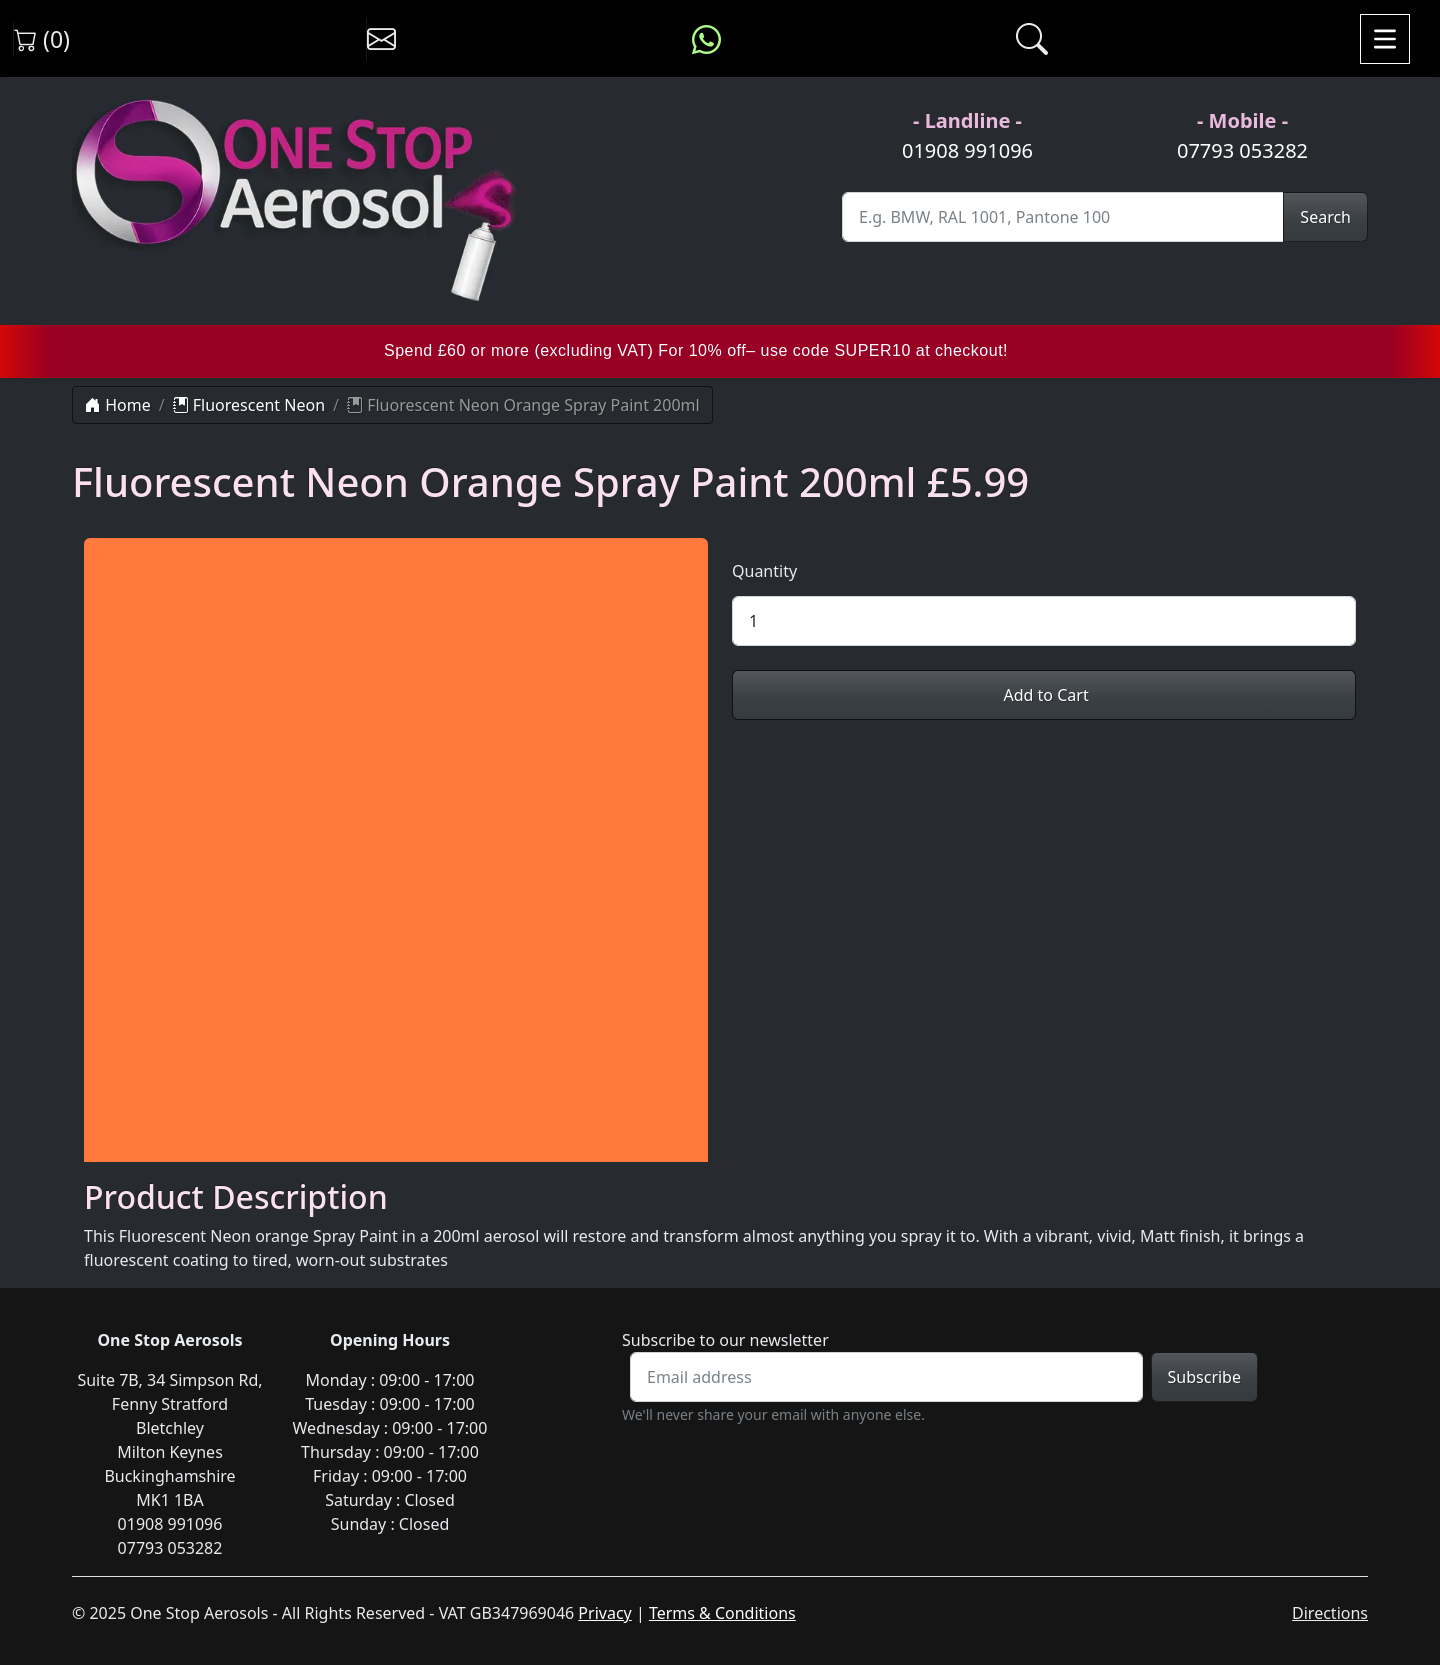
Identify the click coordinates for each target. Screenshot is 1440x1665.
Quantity (764, 571)
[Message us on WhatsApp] (706, 39)
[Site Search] (1063, 217)
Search (1325, 217)
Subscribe (1204, 1377)
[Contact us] (381, 39)
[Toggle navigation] (1385, 39)
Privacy (604, 1613)
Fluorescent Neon (249, 405)
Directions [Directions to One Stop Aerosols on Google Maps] (1330, 1613)
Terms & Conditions (722, 1613)
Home (118, 405)
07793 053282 (1242, 150)
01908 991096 (967, 150)
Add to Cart (1043, 695)
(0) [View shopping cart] (42, 39)
